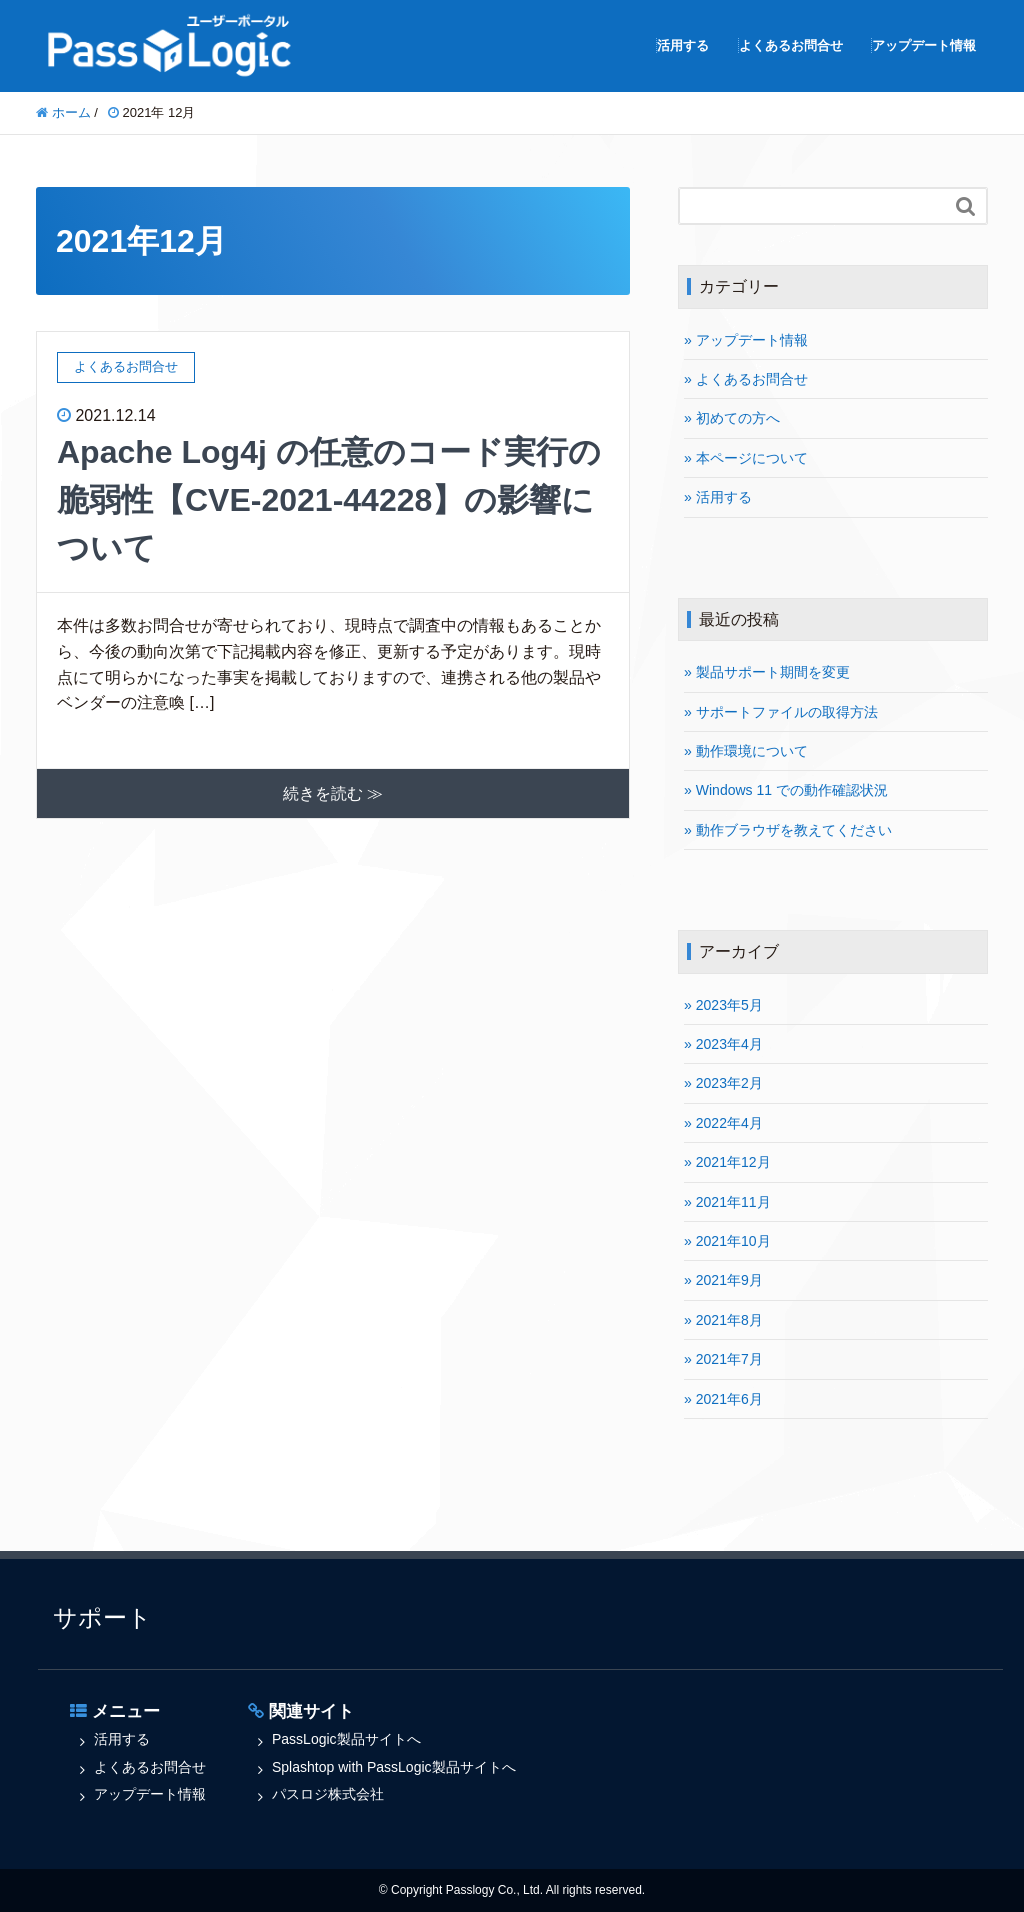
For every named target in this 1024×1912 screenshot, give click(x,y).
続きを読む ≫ (333, 793)
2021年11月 (733, 1202)
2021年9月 (729, 1280)
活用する (683, 45)
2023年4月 (729, 1044)
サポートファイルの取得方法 (787, 712)
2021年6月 (729, 1399)
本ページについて (752, 458)
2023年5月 (729, 1005)
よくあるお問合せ (791, 45)
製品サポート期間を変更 (773, 672)
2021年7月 (729, 1359)
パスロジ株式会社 (328, 1794)
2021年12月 (733, 1162)
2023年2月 (729, 1083)
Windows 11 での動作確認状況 (792, 790)
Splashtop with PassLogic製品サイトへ (394, 1767)
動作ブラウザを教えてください (794, 830)
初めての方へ (738, 418)
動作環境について (752, 751)
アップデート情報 (924, 45)
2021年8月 (729, 1320)
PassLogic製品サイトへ (346, 1739)
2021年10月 (733, 1241)
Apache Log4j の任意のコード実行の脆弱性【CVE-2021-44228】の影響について (329, 500)
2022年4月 (729, 1123)
